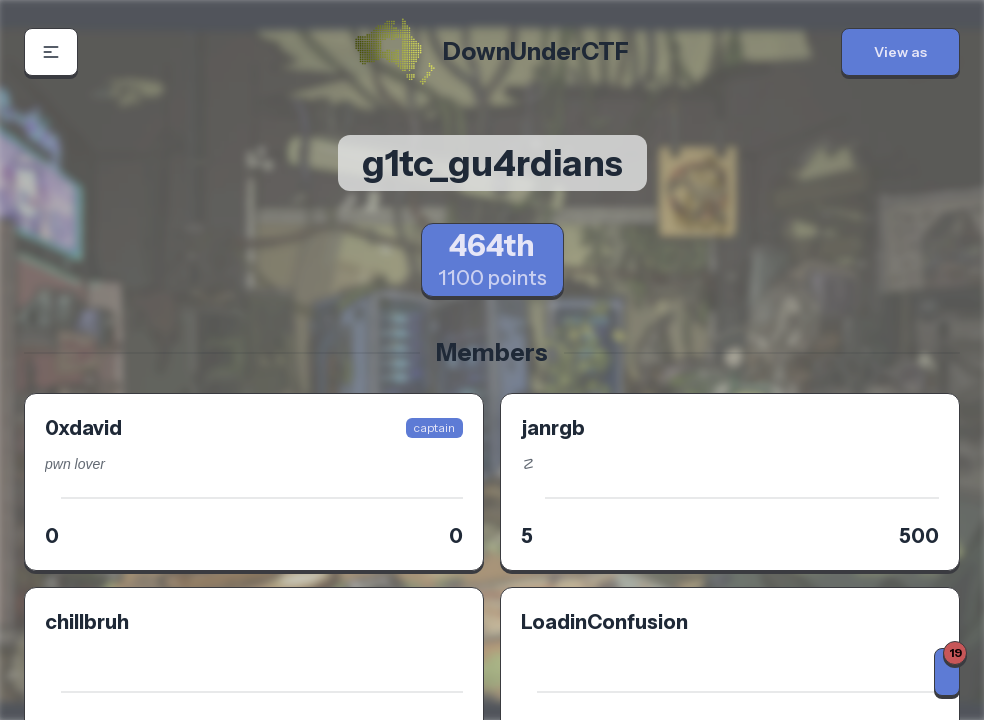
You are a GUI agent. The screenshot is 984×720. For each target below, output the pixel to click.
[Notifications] (947, 672)
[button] (51, 52)
